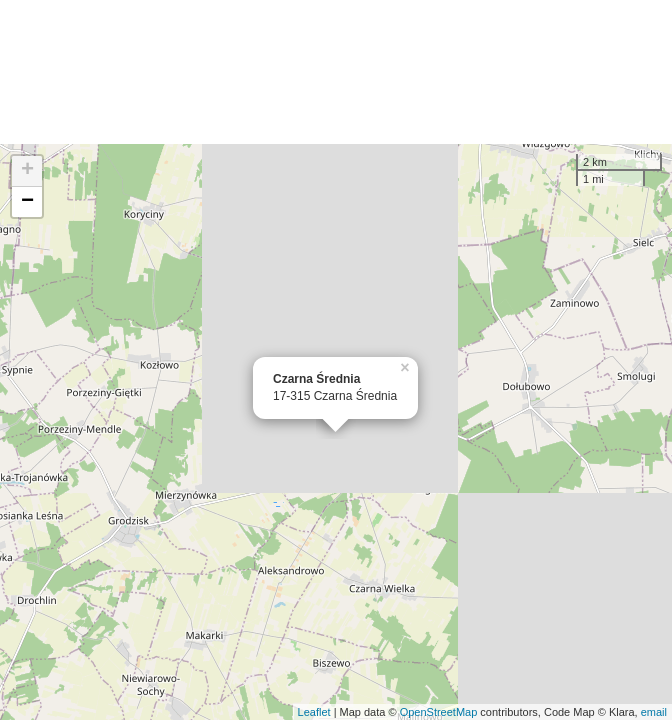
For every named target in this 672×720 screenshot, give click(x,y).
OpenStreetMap (439, 712)
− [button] (27, 202)
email (654, 712)
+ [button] (27, 171)
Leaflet (314, 712)
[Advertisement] (336, 72)
